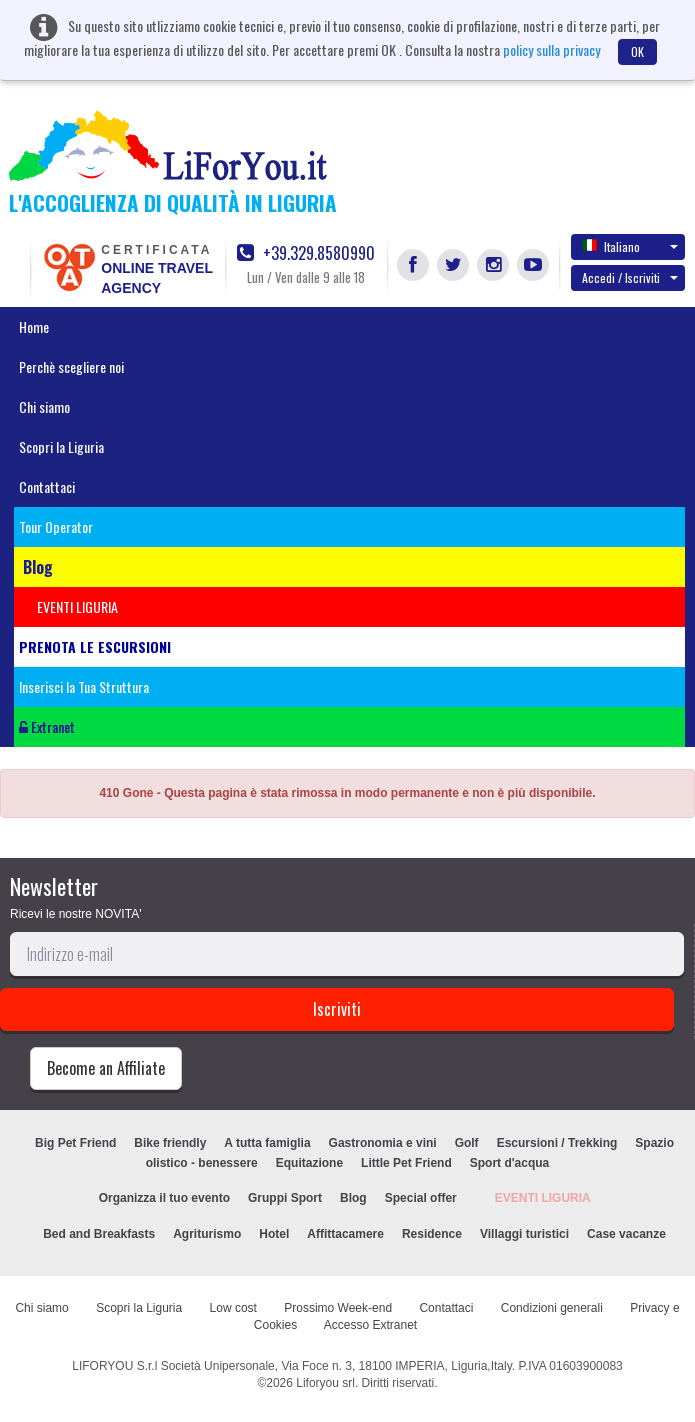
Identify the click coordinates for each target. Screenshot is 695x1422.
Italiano (630, 246)
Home (34, 326)
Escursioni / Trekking (557, 1143)
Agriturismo (207, 1234)
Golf (467, 1143)
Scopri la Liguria (61, 446)
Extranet (47, 726)
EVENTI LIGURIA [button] (77, 606)
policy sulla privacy (551, 49)
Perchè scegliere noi (71, 366)
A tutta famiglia (267, 1143)
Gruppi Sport (285, 1198)
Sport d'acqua (510, 1163)
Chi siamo (44, 406)
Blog (353, 1198)
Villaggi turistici (524, 1234)
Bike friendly (170, 1143)
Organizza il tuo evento (164, 1198)
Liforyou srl (325, 1383)
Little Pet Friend (406, 1163)
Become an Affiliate (106, 1068)
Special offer (421, 1198)
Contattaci (47, 486)
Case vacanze (626, 1234)
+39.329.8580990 (306, 253)
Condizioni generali (552, 1308)
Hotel (274, 1234)
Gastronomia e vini (383, 1143)
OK (637, 51)
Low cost (233, 1308)
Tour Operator (56, 526)
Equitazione (309, 1163)
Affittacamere (345, 1234)
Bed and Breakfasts (99, 1234)
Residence (432, 1234)
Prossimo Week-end (338, 1308)
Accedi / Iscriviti (630, 277)
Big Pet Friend (75, 1143)
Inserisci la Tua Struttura (84, 686)
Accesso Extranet (370, 1325)
